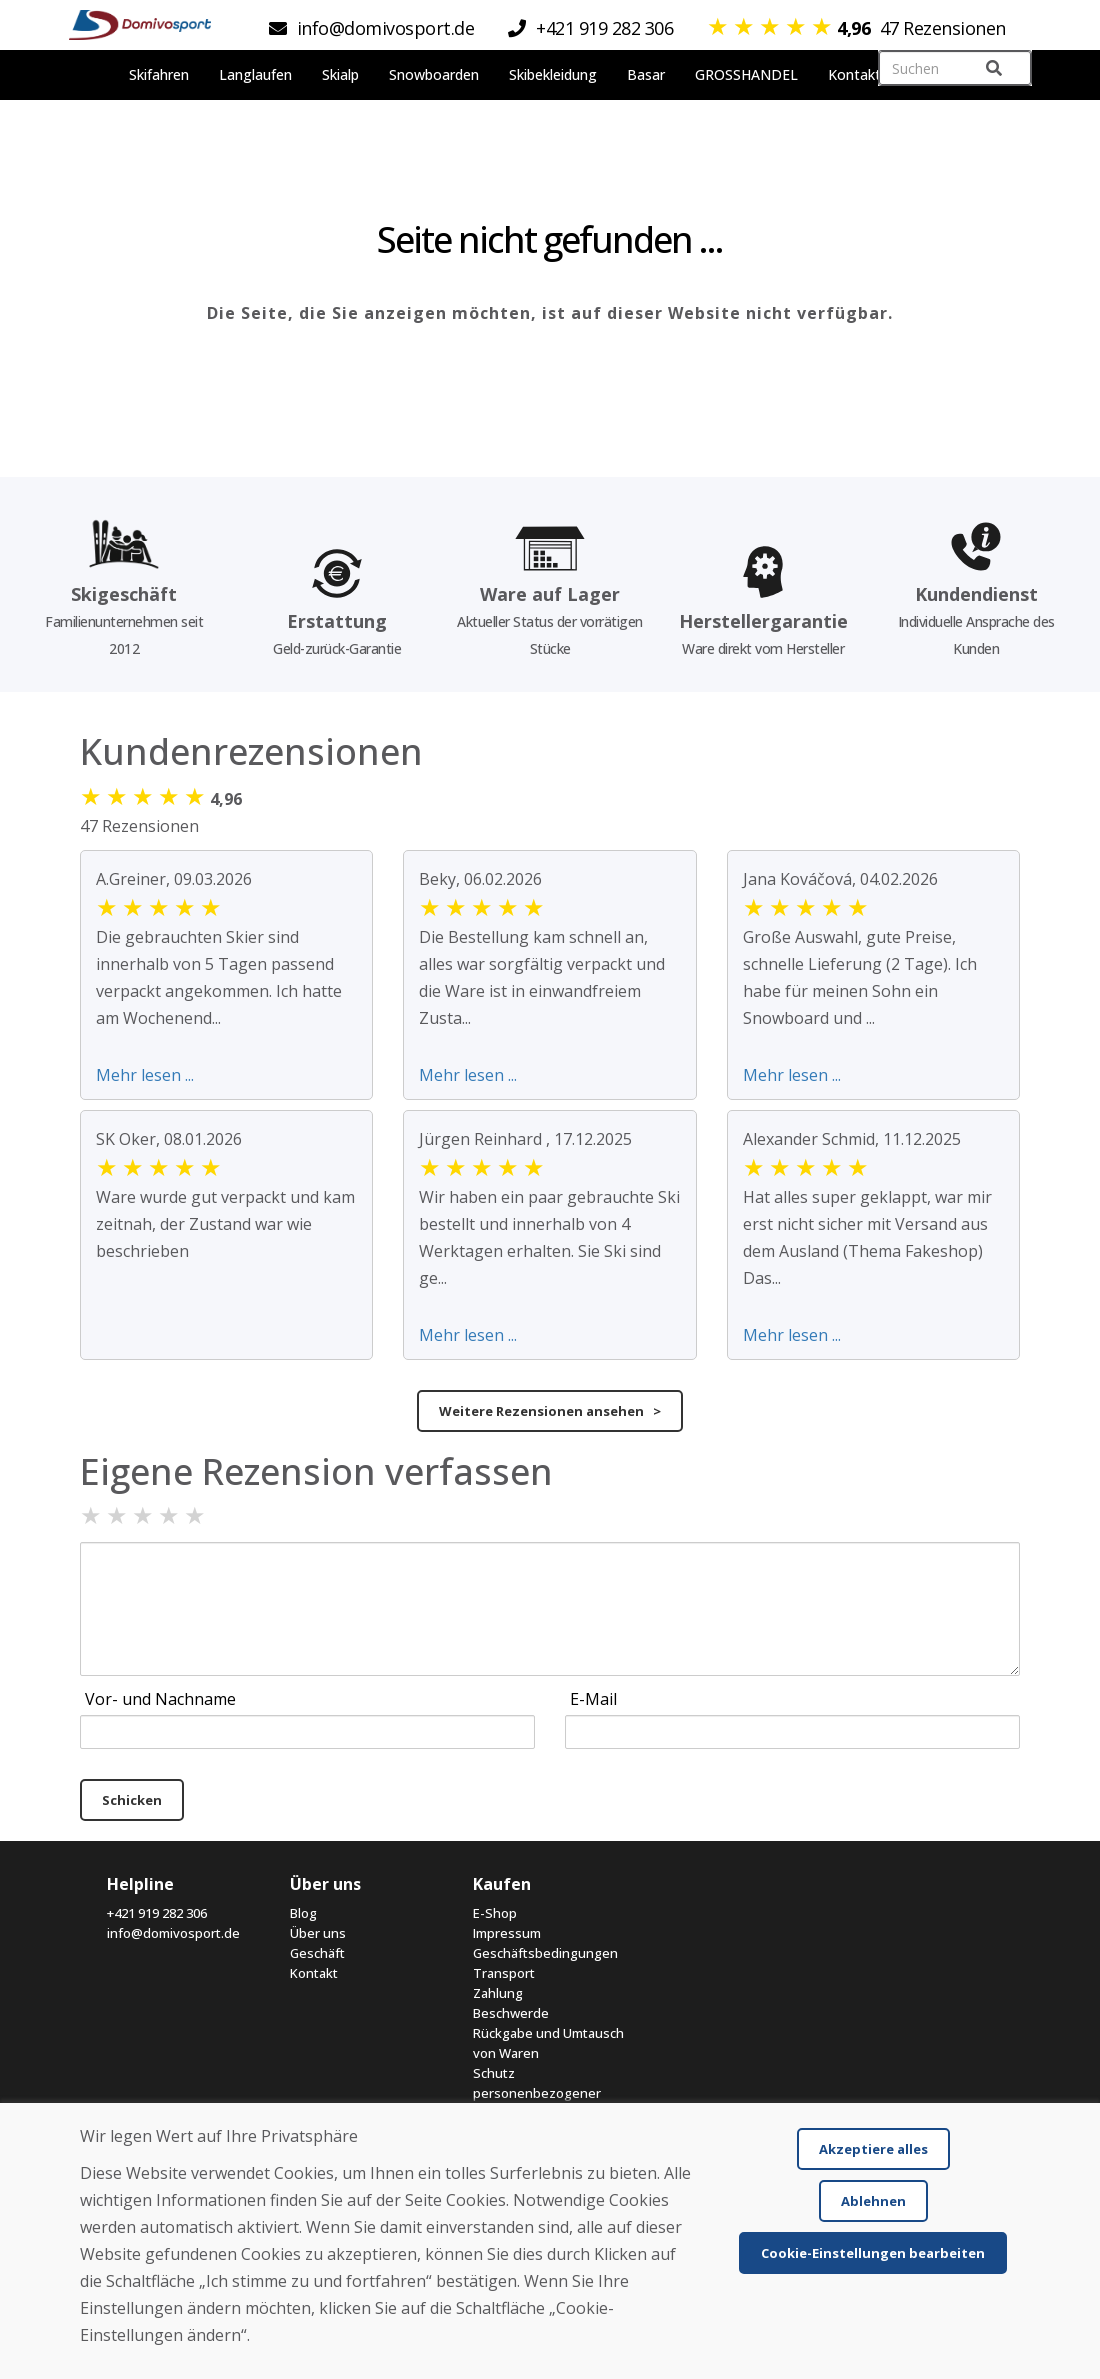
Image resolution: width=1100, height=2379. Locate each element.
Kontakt (314, 1973)
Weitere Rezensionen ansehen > (550, 1411)
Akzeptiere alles (873, 2149)
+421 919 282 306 (157, 1913)
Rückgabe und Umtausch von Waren (548, 2043)
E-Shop (495, 1913)
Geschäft (317, 1953)
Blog (303, 1913)
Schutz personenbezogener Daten (537, 2093)
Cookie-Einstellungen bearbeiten (873, 2253)
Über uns (318, 1933)
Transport (504, 1973)
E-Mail (593, 1699)
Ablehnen (873, 2201)
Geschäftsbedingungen (545, 1953)
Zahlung (498, 1993)
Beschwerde (511, 2013)
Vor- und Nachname (160, 1699)
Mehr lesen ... (145, 1075)
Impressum (507, 1933)
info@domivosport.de (173, 1933)
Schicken (132, 1800)
